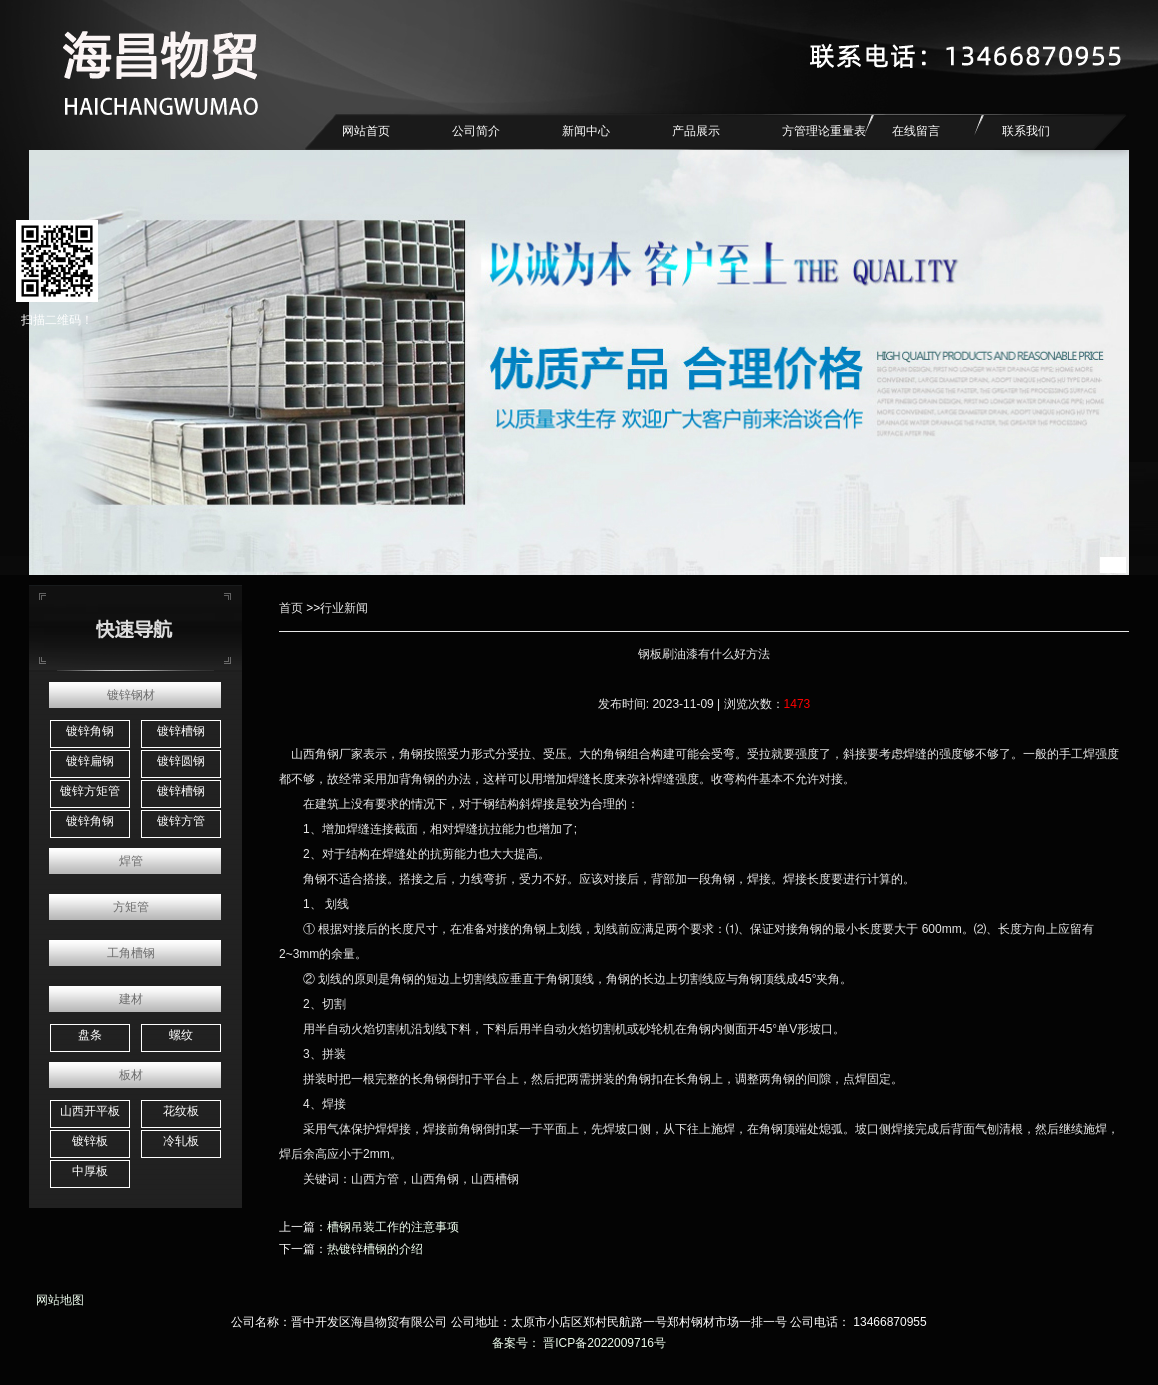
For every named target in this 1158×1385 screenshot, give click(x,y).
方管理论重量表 (824, 131)
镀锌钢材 (131, 695)
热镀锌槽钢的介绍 (375, 1249)
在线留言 (916, 131)
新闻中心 (586, 131)
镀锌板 (90, 1141)
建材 (131, 999)
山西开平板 (90, 1111)
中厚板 (90, 1171)
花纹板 (181, 1111)
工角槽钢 (131, 953)
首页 (291, 608)
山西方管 (375, 1179)
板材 (131, 1075)
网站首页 (366, 131)
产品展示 (696, 131)
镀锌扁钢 (90, 761)
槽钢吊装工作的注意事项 (393, 1227)
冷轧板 (181, 1141)
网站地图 (56, 1300)
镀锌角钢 (90, 731)
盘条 (90, 1035)
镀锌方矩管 (90, 791)
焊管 (131, 861)
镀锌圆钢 (181, 761)
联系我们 (1026, 131)
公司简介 (476, 131)
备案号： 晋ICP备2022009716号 (579, 1343)
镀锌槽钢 (181, 731)
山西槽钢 (495, 1179)
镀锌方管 (181, 821)
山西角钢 (315, 754)
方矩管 (131, 907)
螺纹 (181, 1035)
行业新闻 (344, 608)
